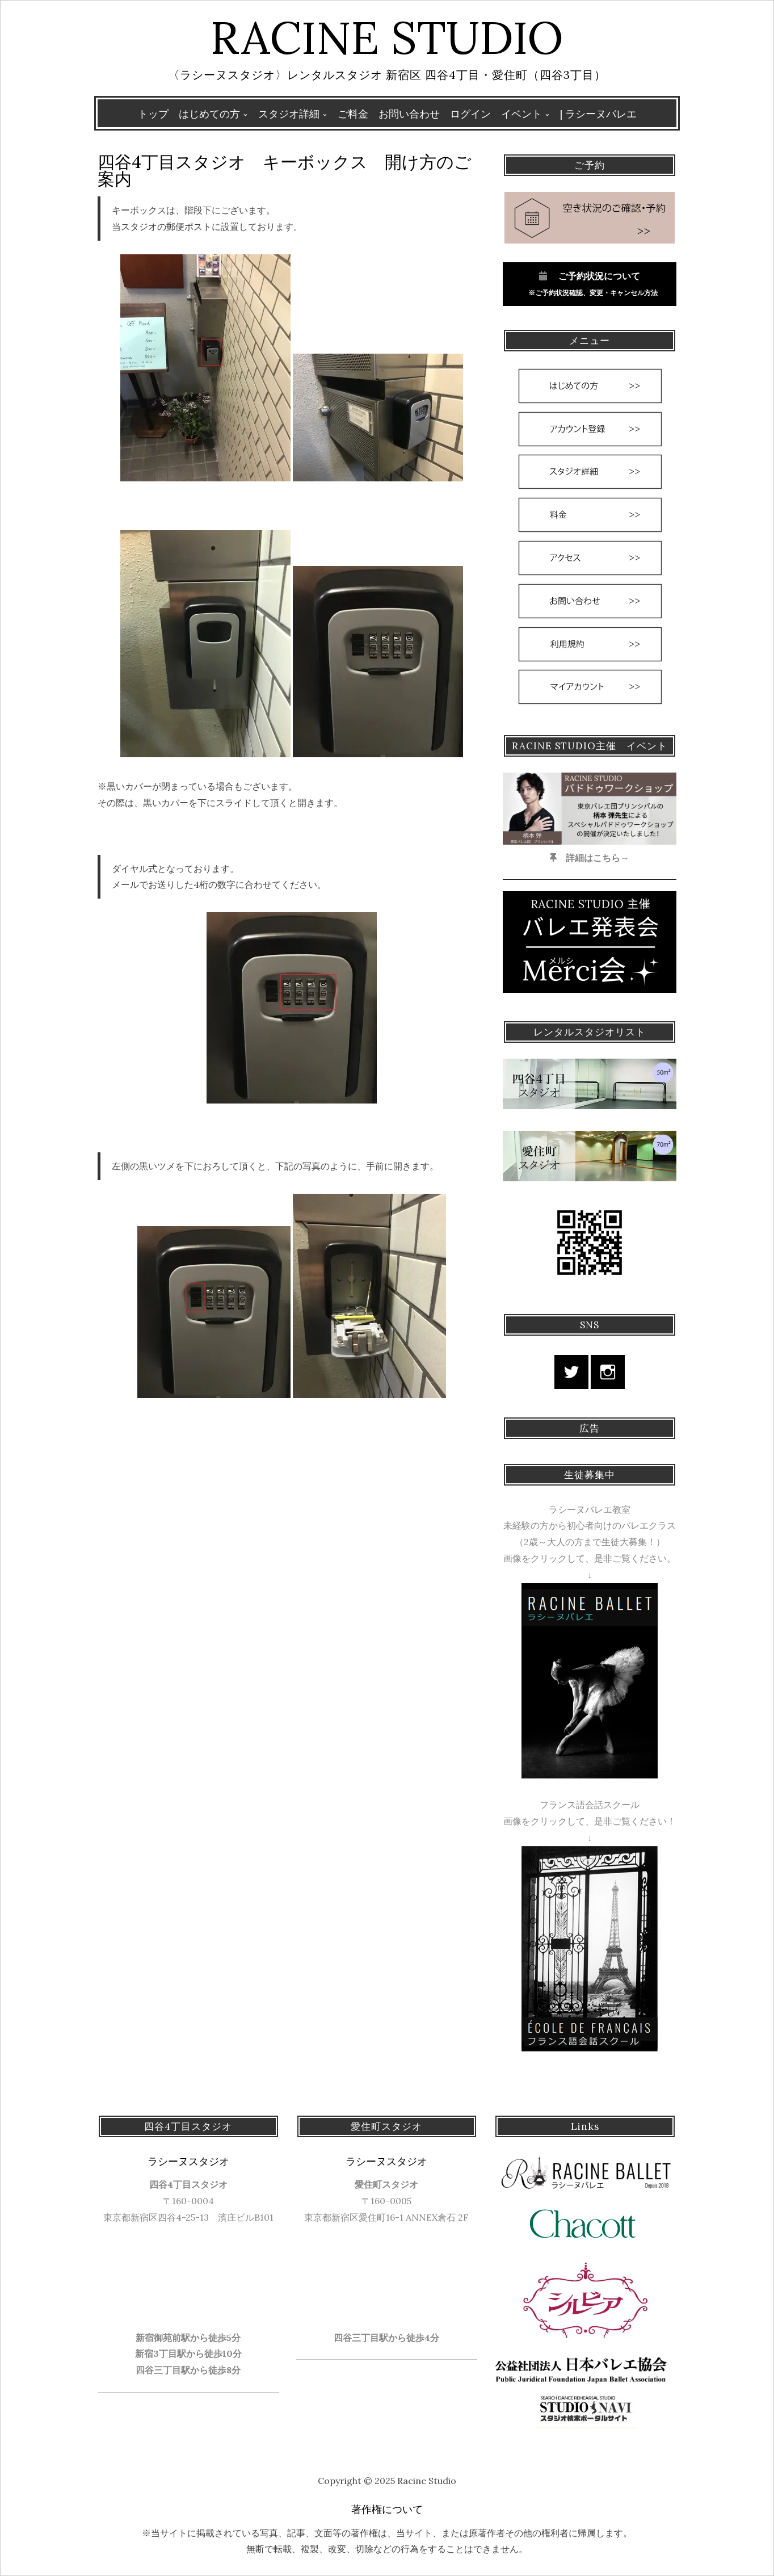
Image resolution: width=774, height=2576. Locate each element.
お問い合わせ (409, 113)
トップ (153, 113)
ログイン (470, 113)
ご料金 (353, 113)
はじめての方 (209, 113)
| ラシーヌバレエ (598, 113)
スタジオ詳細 (288, 113)
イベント (521, 113)
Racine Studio (387, 37)
